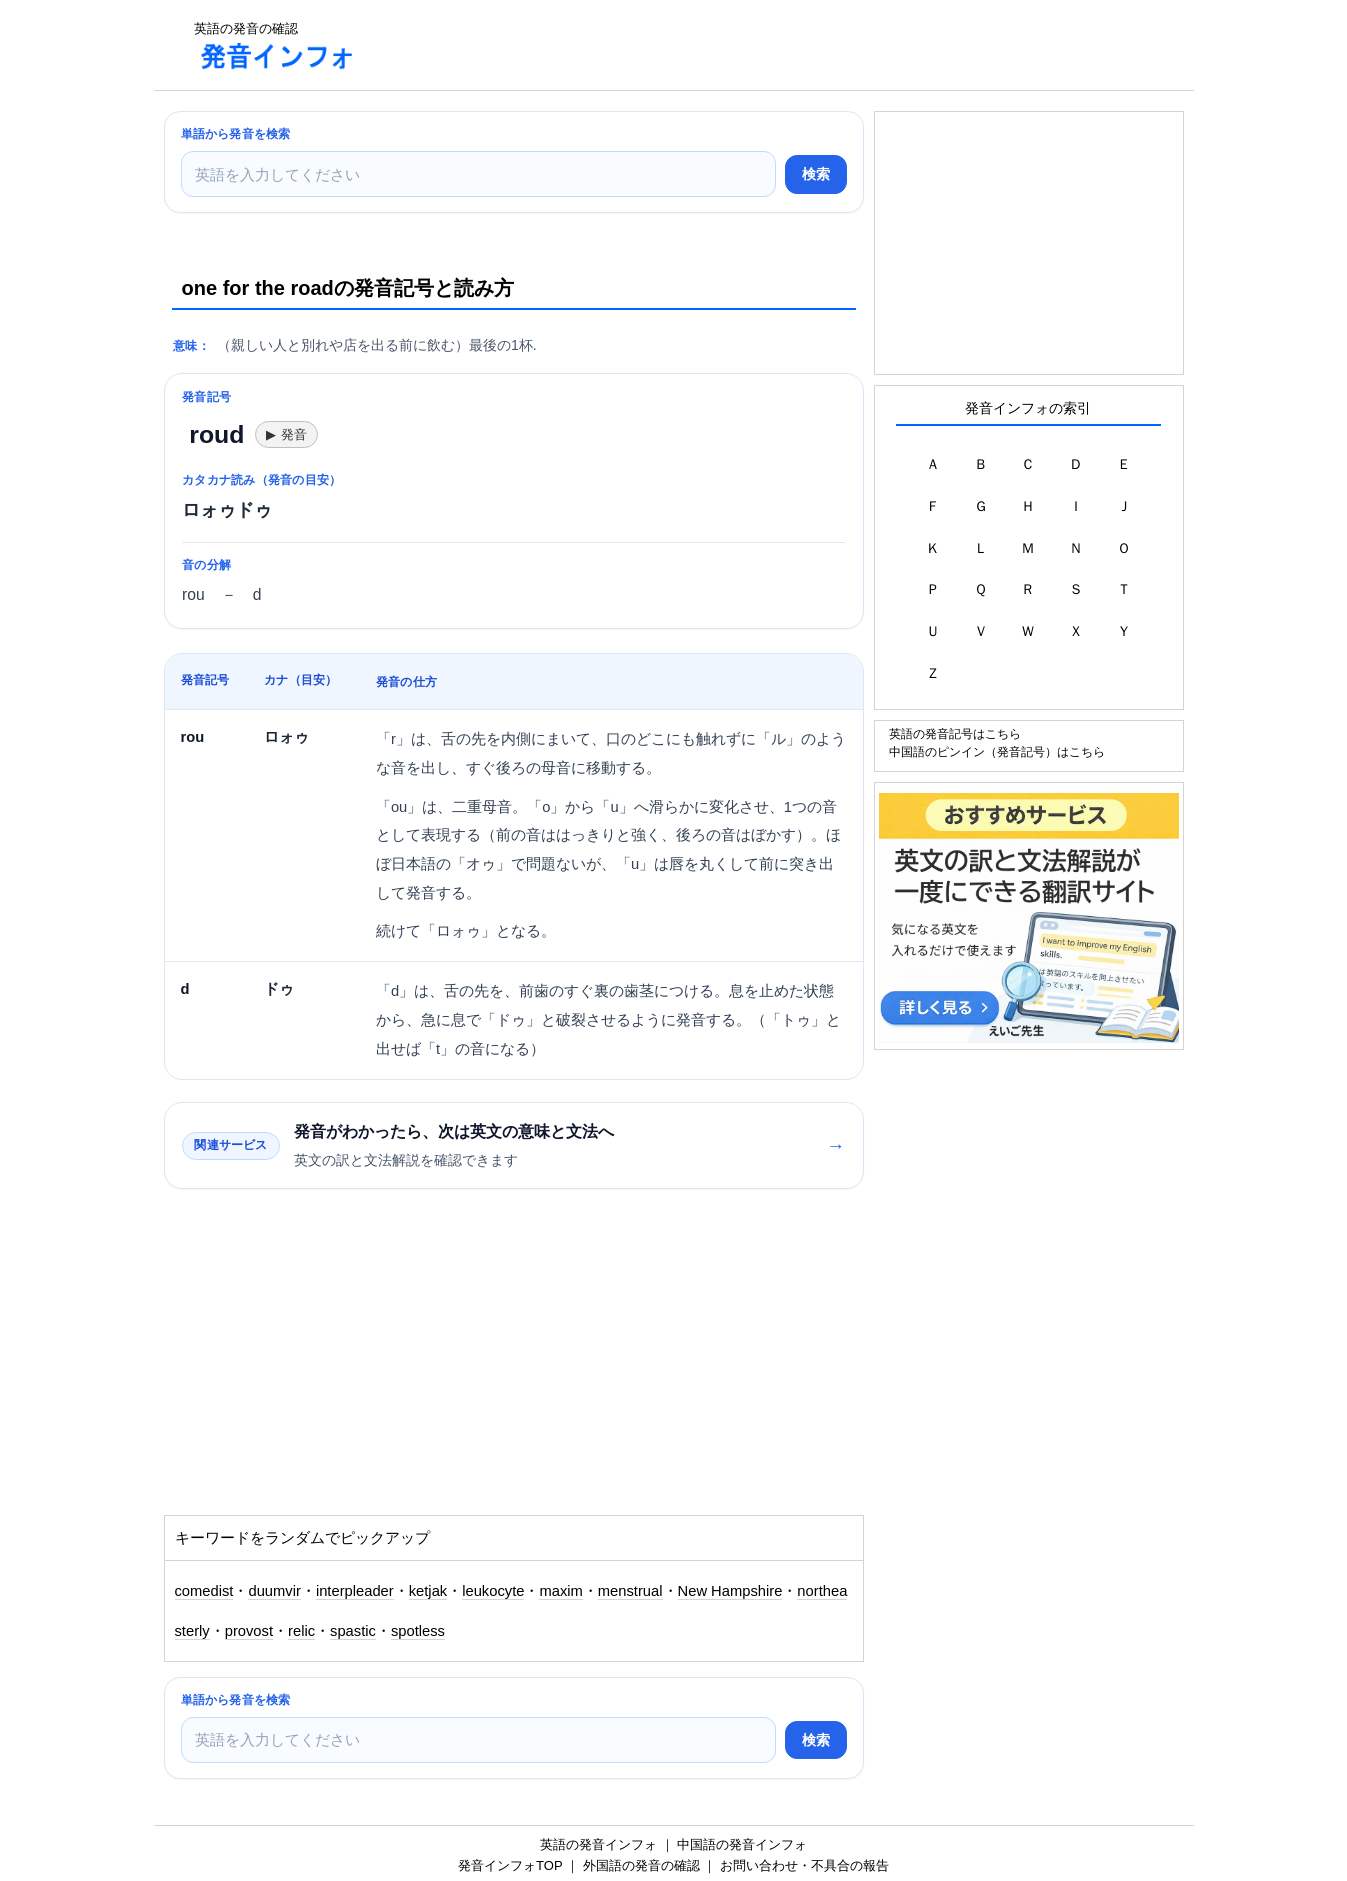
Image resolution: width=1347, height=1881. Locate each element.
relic (301, 1631)
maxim (560, 1591)
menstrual (630, 1591)
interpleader (355, 1591)
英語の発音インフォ (598, 1844)
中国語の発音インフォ (742, 1844)
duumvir (274, 1591)
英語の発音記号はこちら (955, 733)
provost (249, 1631)
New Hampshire (730, 1591)
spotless (418, 1631)
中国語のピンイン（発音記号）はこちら (997, 751)
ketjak (428, 1591)
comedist (204, 1591)
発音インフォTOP (510, 1865)
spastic (353, 1631)
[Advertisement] (738, 45)
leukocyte (493, 1591)
